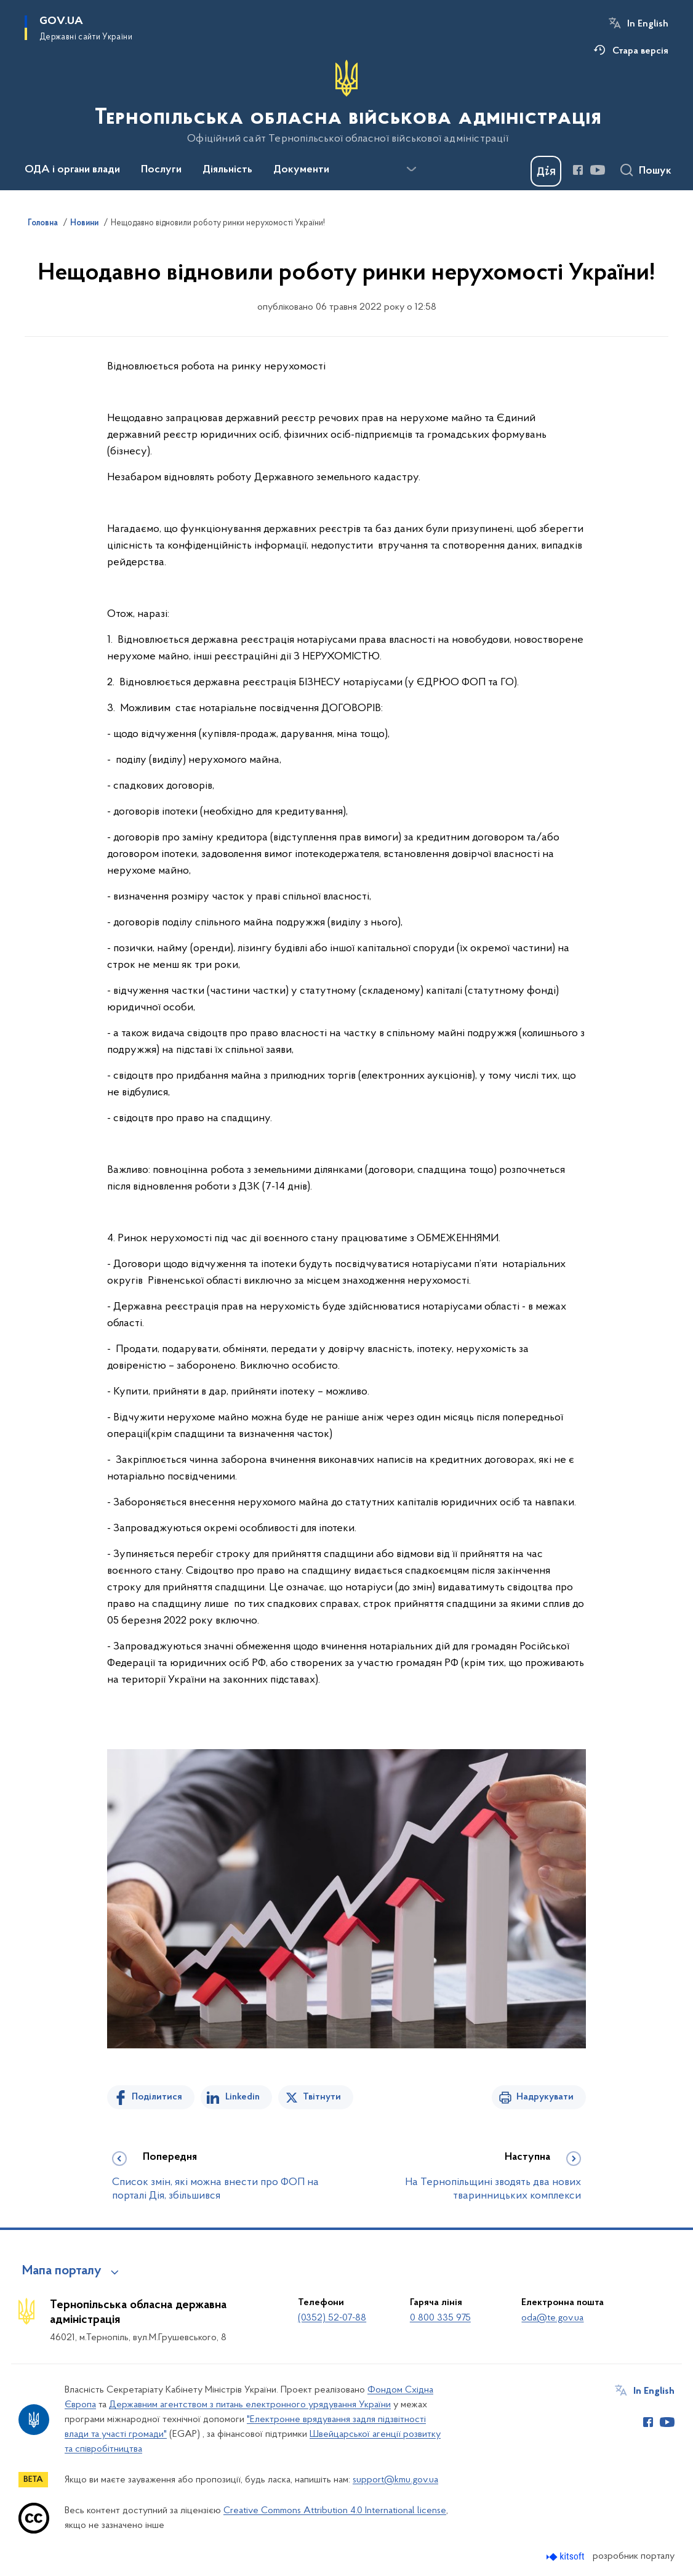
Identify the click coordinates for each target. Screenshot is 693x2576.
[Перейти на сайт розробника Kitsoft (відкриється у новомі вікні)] (567, 2556)
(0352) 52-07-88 (332, 2318)
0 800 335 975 (440, 2318)
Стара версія (640, 51)
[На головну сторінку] (347, 102)
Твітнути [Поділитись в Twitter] (322, 2097)
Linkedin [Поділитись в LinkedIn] (242, 2097)
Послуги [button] (161, 169)
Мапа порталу (62, 2271)
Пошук (655, 171)
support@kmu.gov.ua (395, 2480)
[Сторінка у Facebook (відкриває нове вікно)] (578, 170)
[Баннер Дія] (546, 171)
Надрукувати (545, 2097)
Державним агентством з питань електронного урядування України (250, 2405)
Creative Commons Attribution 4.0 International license (334, 2511)
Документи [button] (301, 169)
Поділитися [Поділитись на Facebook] (157, 2097)
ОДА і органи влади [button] (72, 169)
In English (647, 24)
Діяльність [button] (227, 169)
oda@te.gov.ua (552, 2318)
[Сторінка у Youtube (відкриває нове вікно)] (597, 170)
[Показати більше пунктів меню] (411, 169)
